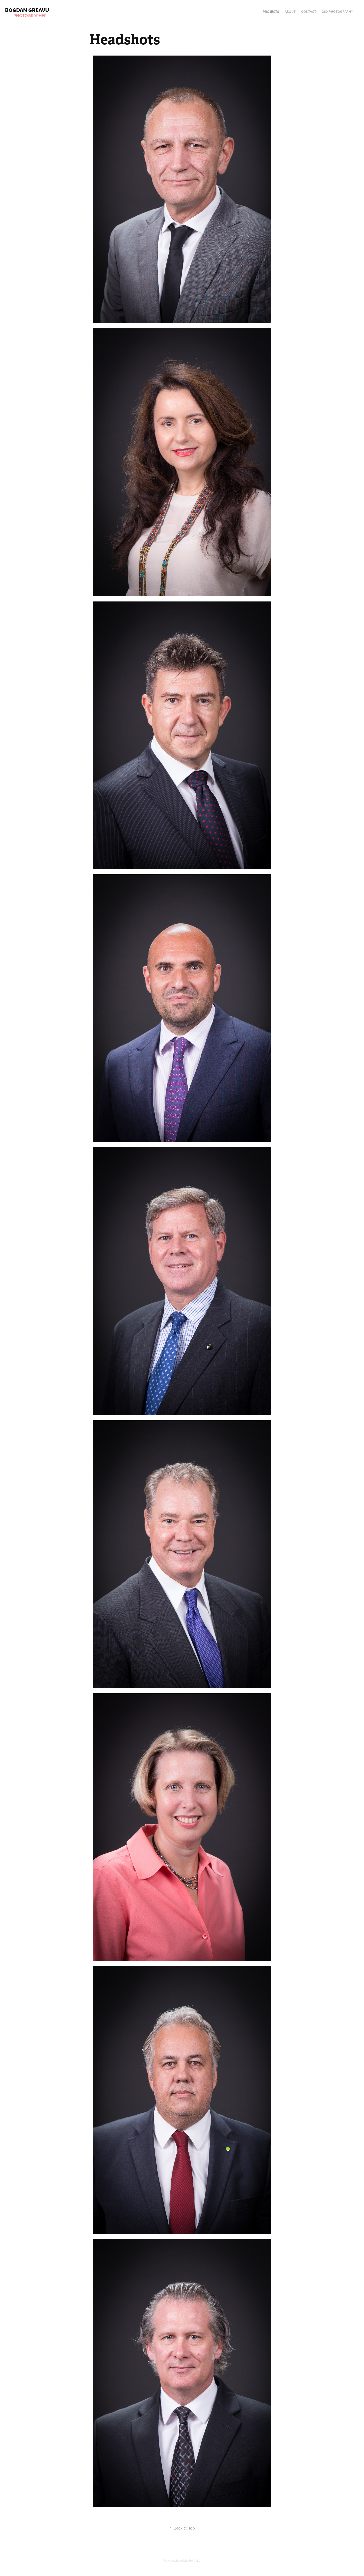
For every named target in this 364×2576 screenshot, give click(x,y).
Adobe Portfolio (190, 2560)
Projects (271, 11)
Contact (308, 11)
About (290, 11)
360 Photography (337, 11)
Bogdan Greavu (27, 10)
